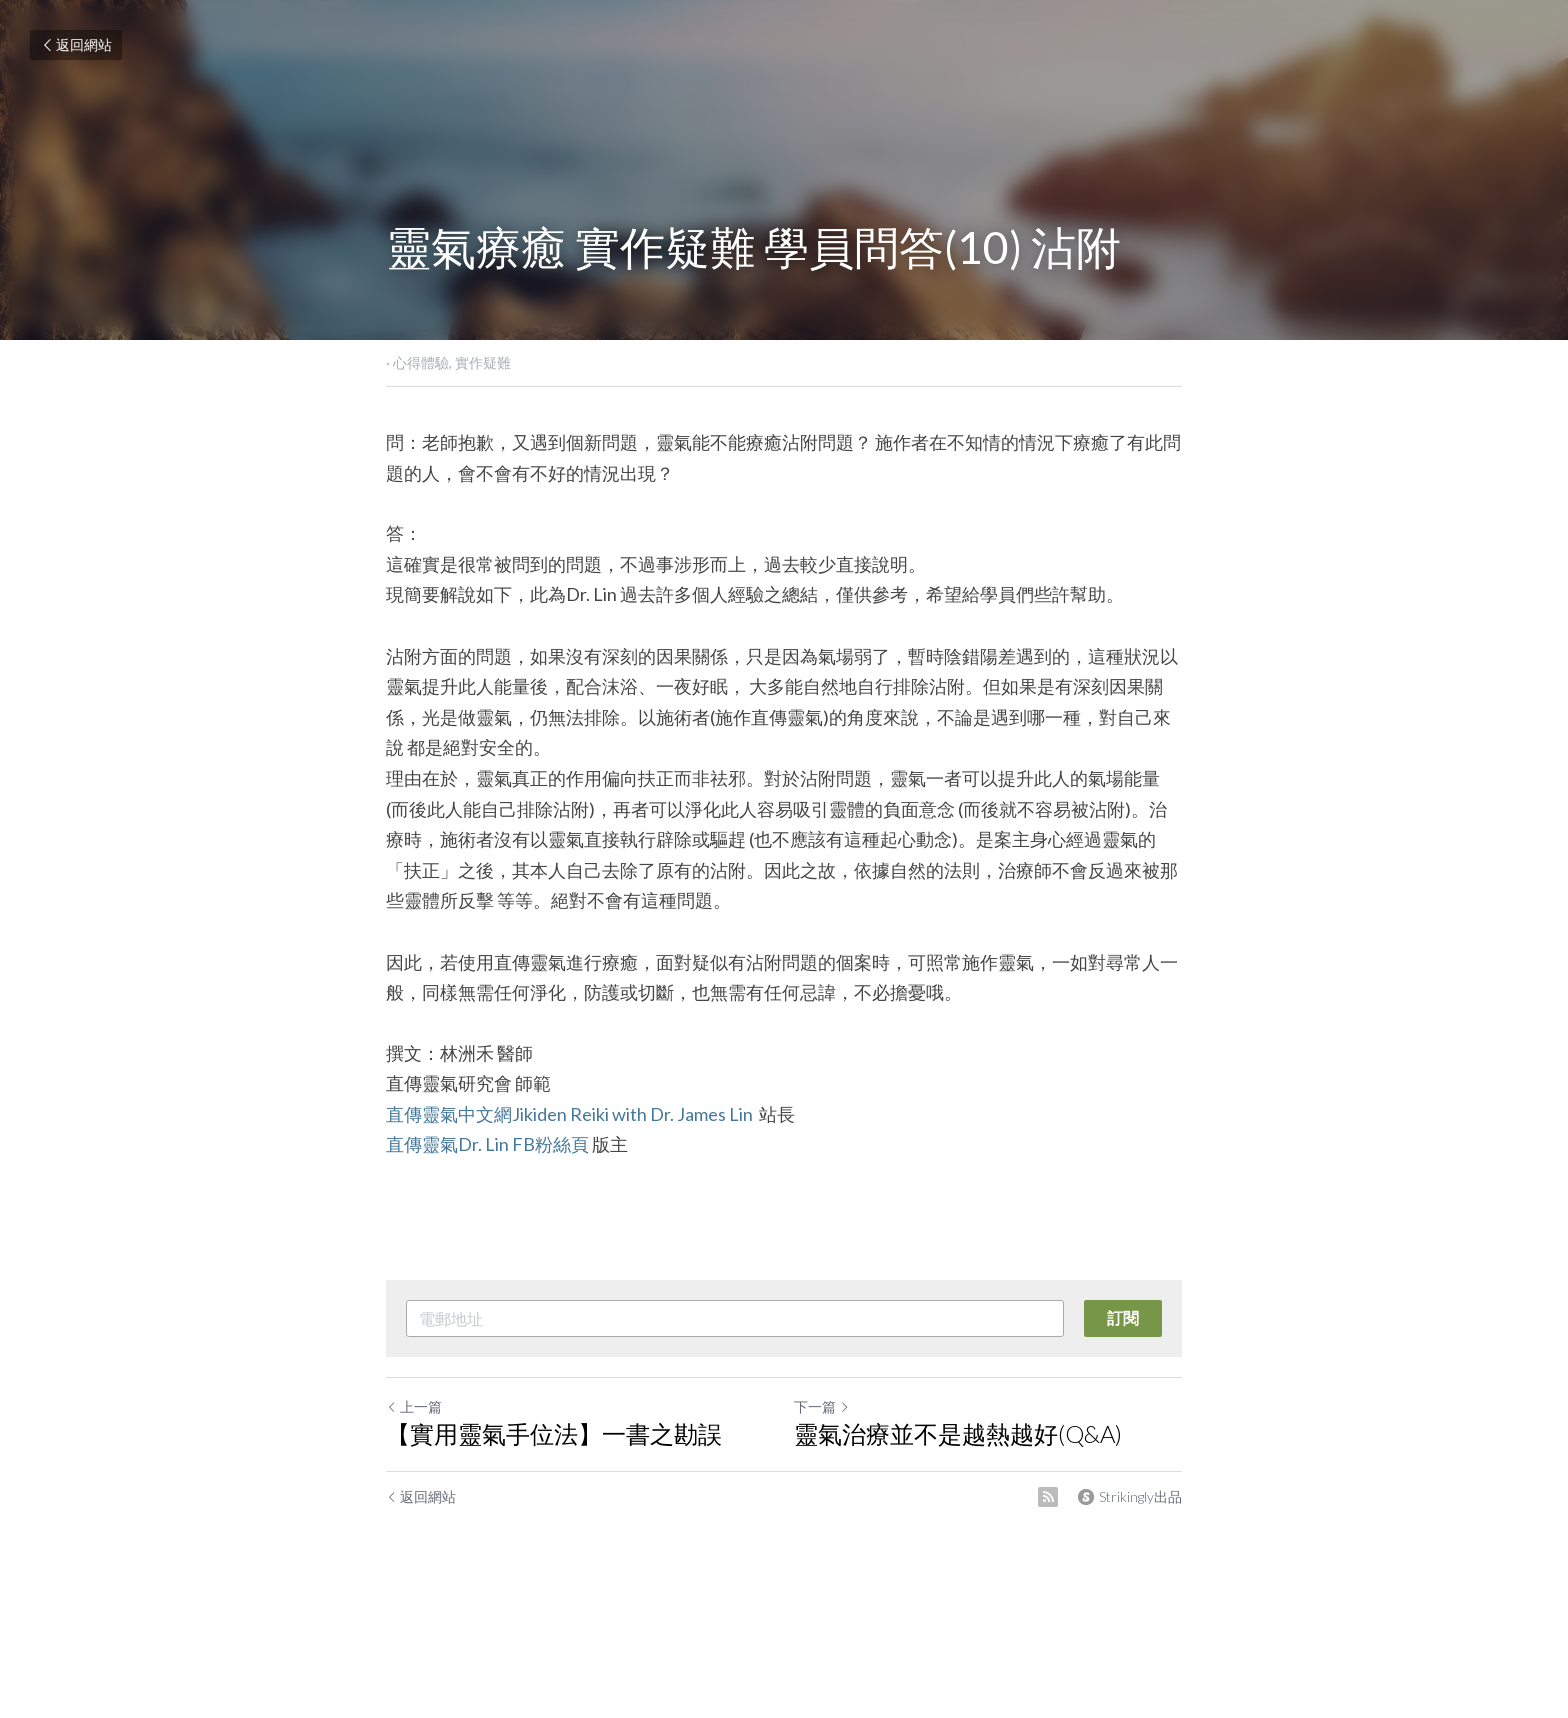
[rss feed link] (1048, 1497)
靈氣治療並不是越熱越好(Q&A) (958, 1433)
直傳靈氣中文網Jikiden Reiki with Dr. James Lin (571, 1114)
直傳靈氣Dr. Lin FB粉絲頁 (487, 1144)
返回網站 (76, 44)
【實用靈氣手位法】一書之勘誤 (554, 1433)
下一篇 (822, 1406)
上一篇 (414, 1406)
